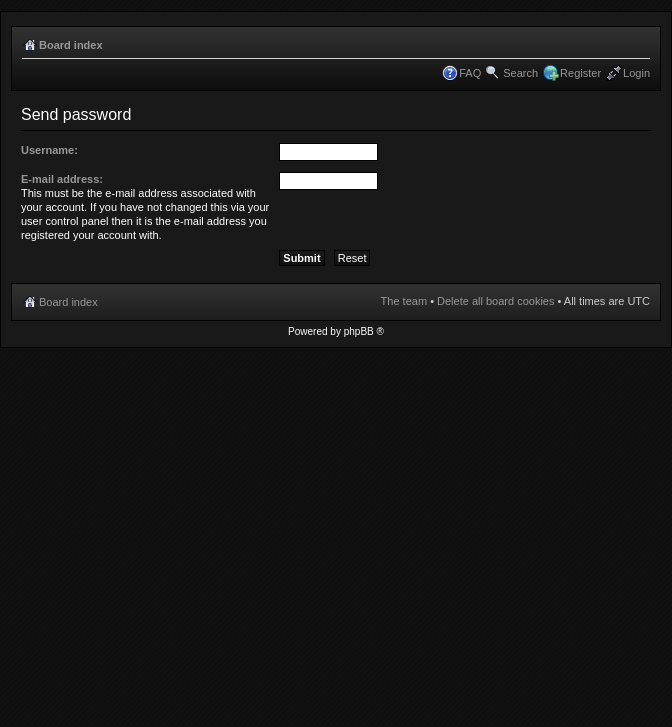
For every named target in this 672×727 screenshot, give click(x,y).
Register (580, 73)
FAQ (470, 73)
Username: (49, 150)
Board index (71, 45)
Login (636, 73)
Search (520, 73)
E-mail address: (62, 179)
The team (404, 301)
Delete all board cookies (495, 301)
